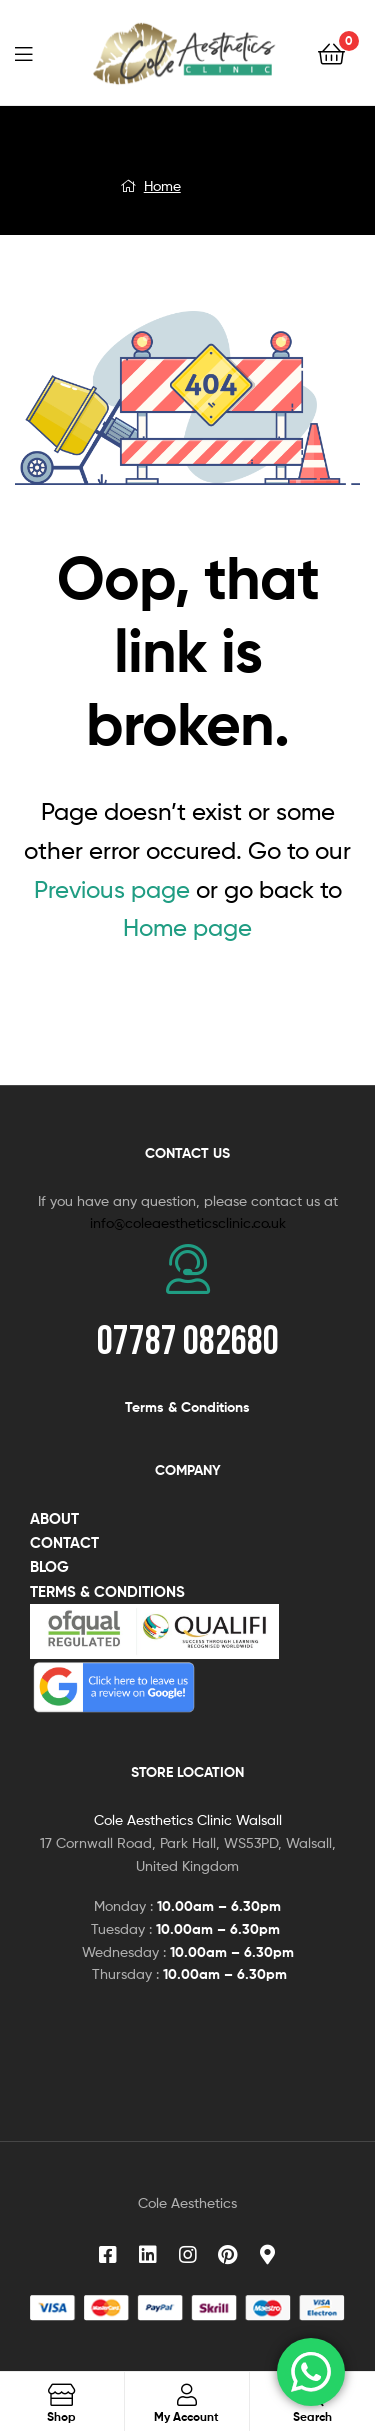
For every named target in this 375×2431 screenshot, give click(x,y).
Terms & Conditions (187, 1407)
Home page (187, 927)
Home (162, 185)
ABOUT (54, 1518)
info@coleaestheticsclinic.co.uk (188, 1222)
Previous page (112, 889)
